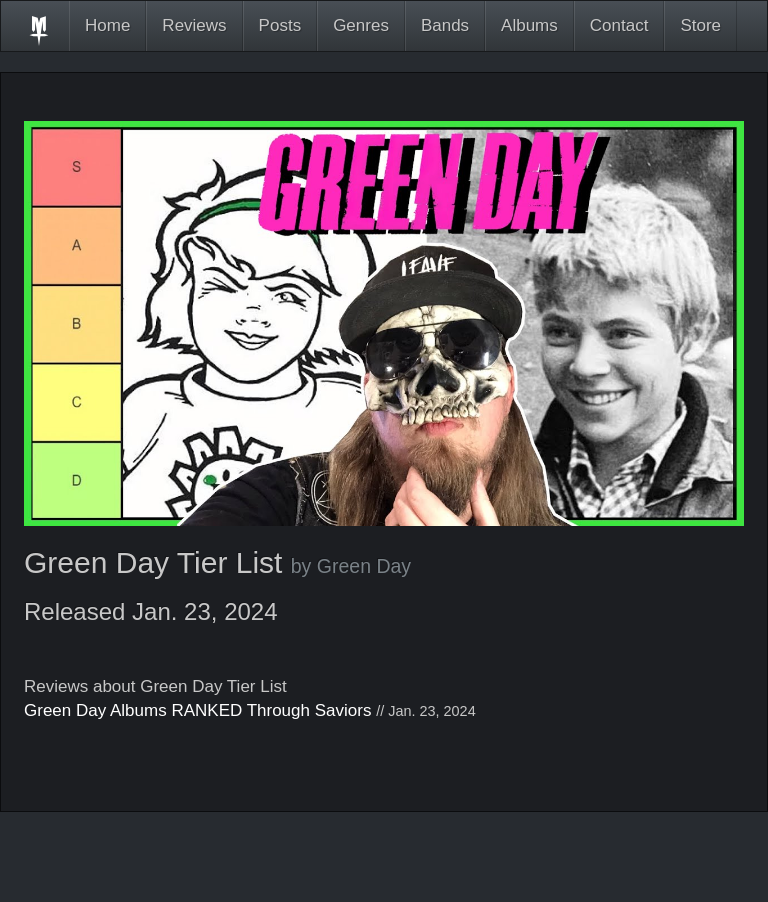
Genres (361, 25)
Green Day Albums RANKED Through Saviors (197, 710)
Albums (529, 25)
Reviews (194, 25)
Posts (280, 25)
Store (700, 25)
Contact (619, 25)
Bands (445, 25)
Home (107, 25)
